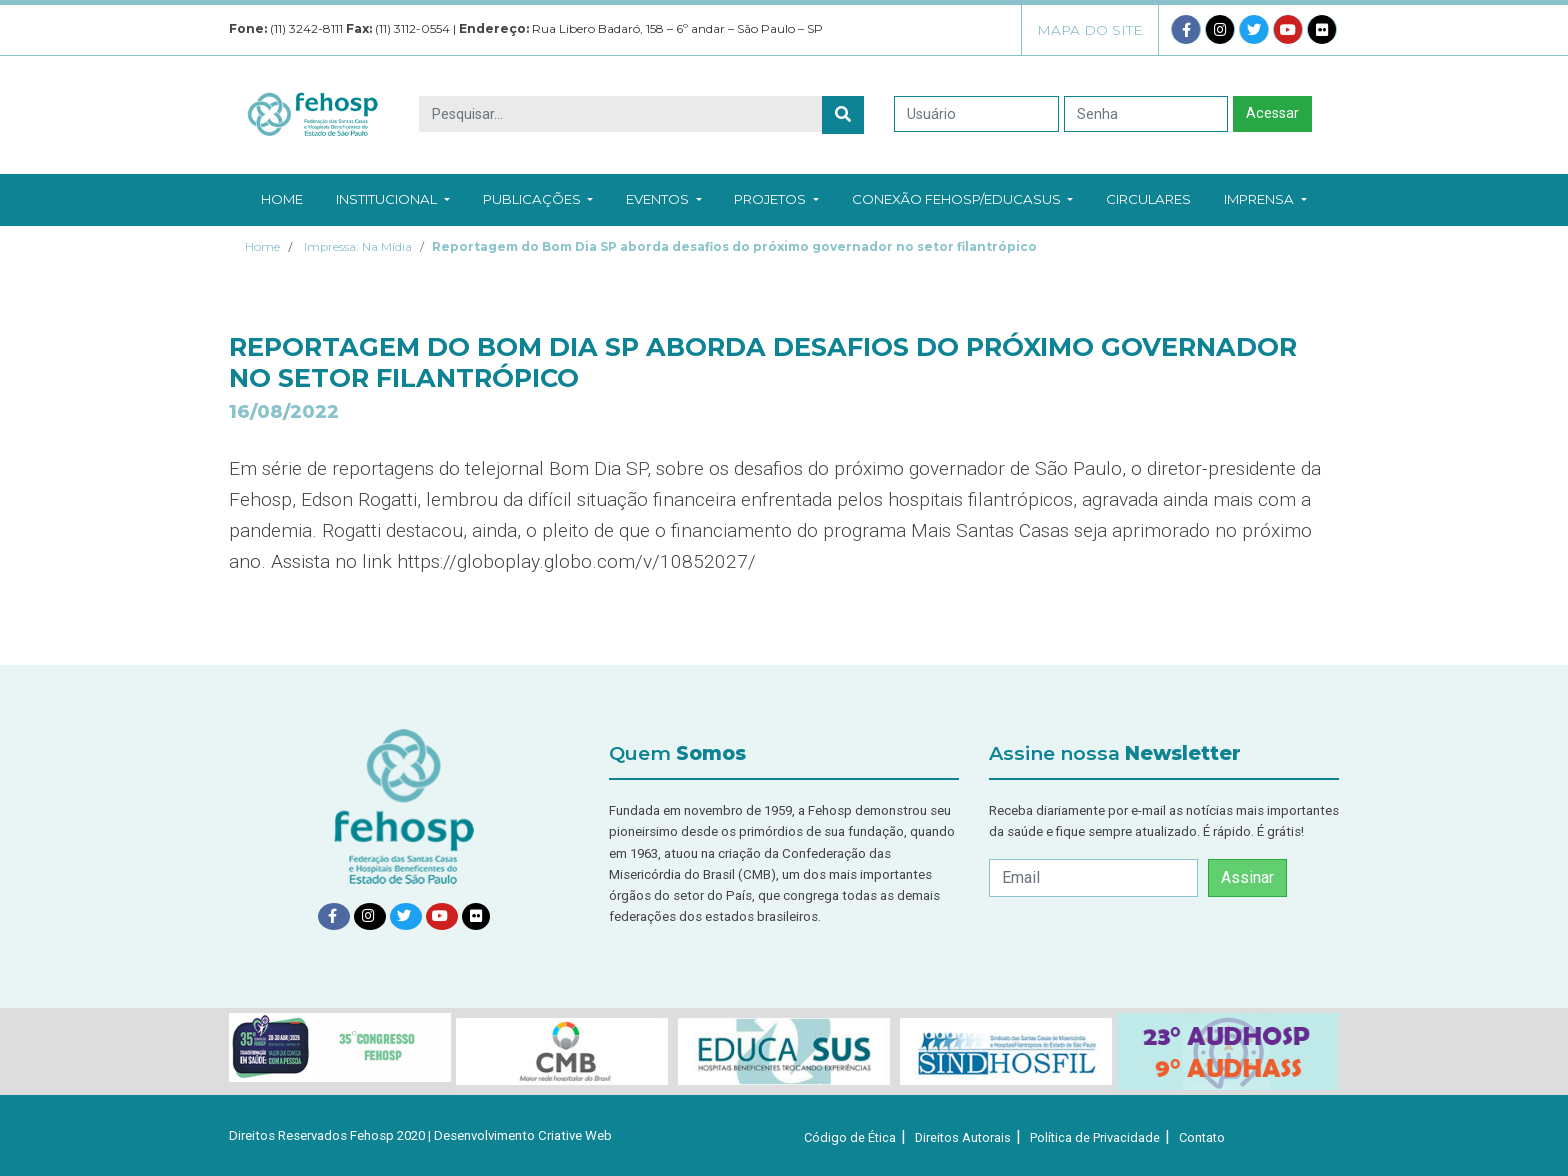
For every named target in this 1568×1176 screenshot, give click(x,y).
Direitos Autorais (963, 1137)
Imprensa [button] (1265, 199)
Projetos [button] (776, 199)
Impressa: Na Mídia (358, 246)
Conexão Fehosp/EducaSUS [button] (962, 199)
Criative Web (575, 1135)
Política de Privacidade (1095, 1137)
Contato (1202, 1137)
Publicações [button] (538, 199)
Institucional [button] (392, 199)
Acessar (1272, 113)
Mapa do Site (1090, 30)
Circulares (1148, 199)
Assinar (1247, 877)
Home (282, 199)
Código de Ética (850, 1137)
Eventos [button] (663, 199)
